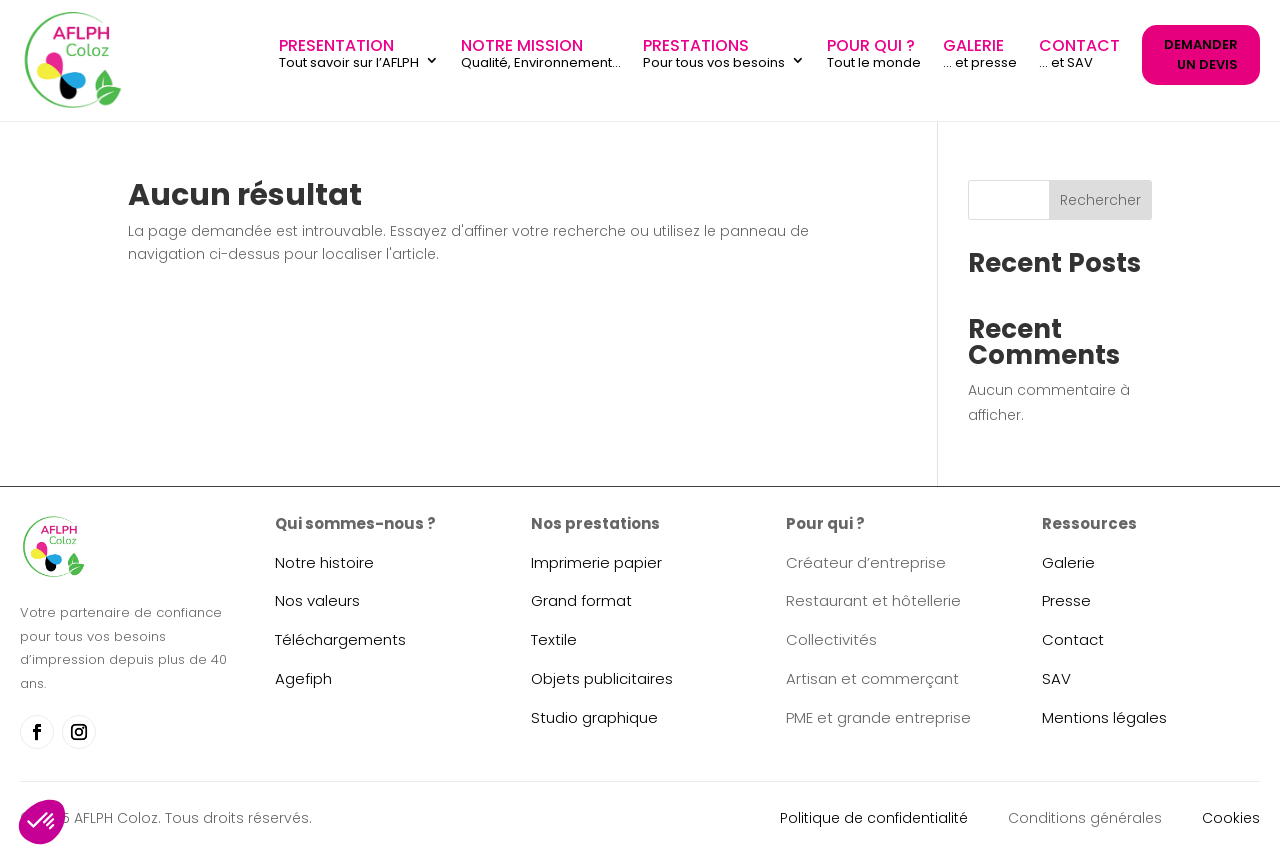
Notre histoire (324, 562)
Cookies (1231, 818)
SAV (1056, 678)
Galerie (1068, 562)
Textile (554, 639)
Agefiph (303, 678)
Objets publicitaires (602, 678)
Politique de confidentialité (874, 818)
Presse (1066, 600)
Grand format (581, 600)
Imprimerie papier (596, 562)
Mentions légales (1104, 717)
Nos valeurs (317, 600)
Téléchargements (340, 639)
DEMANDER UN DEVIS (1201, 54)
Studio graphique (594, 717)
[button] (42, 822)
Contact (1073, 639)
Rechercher (1100, 200)
